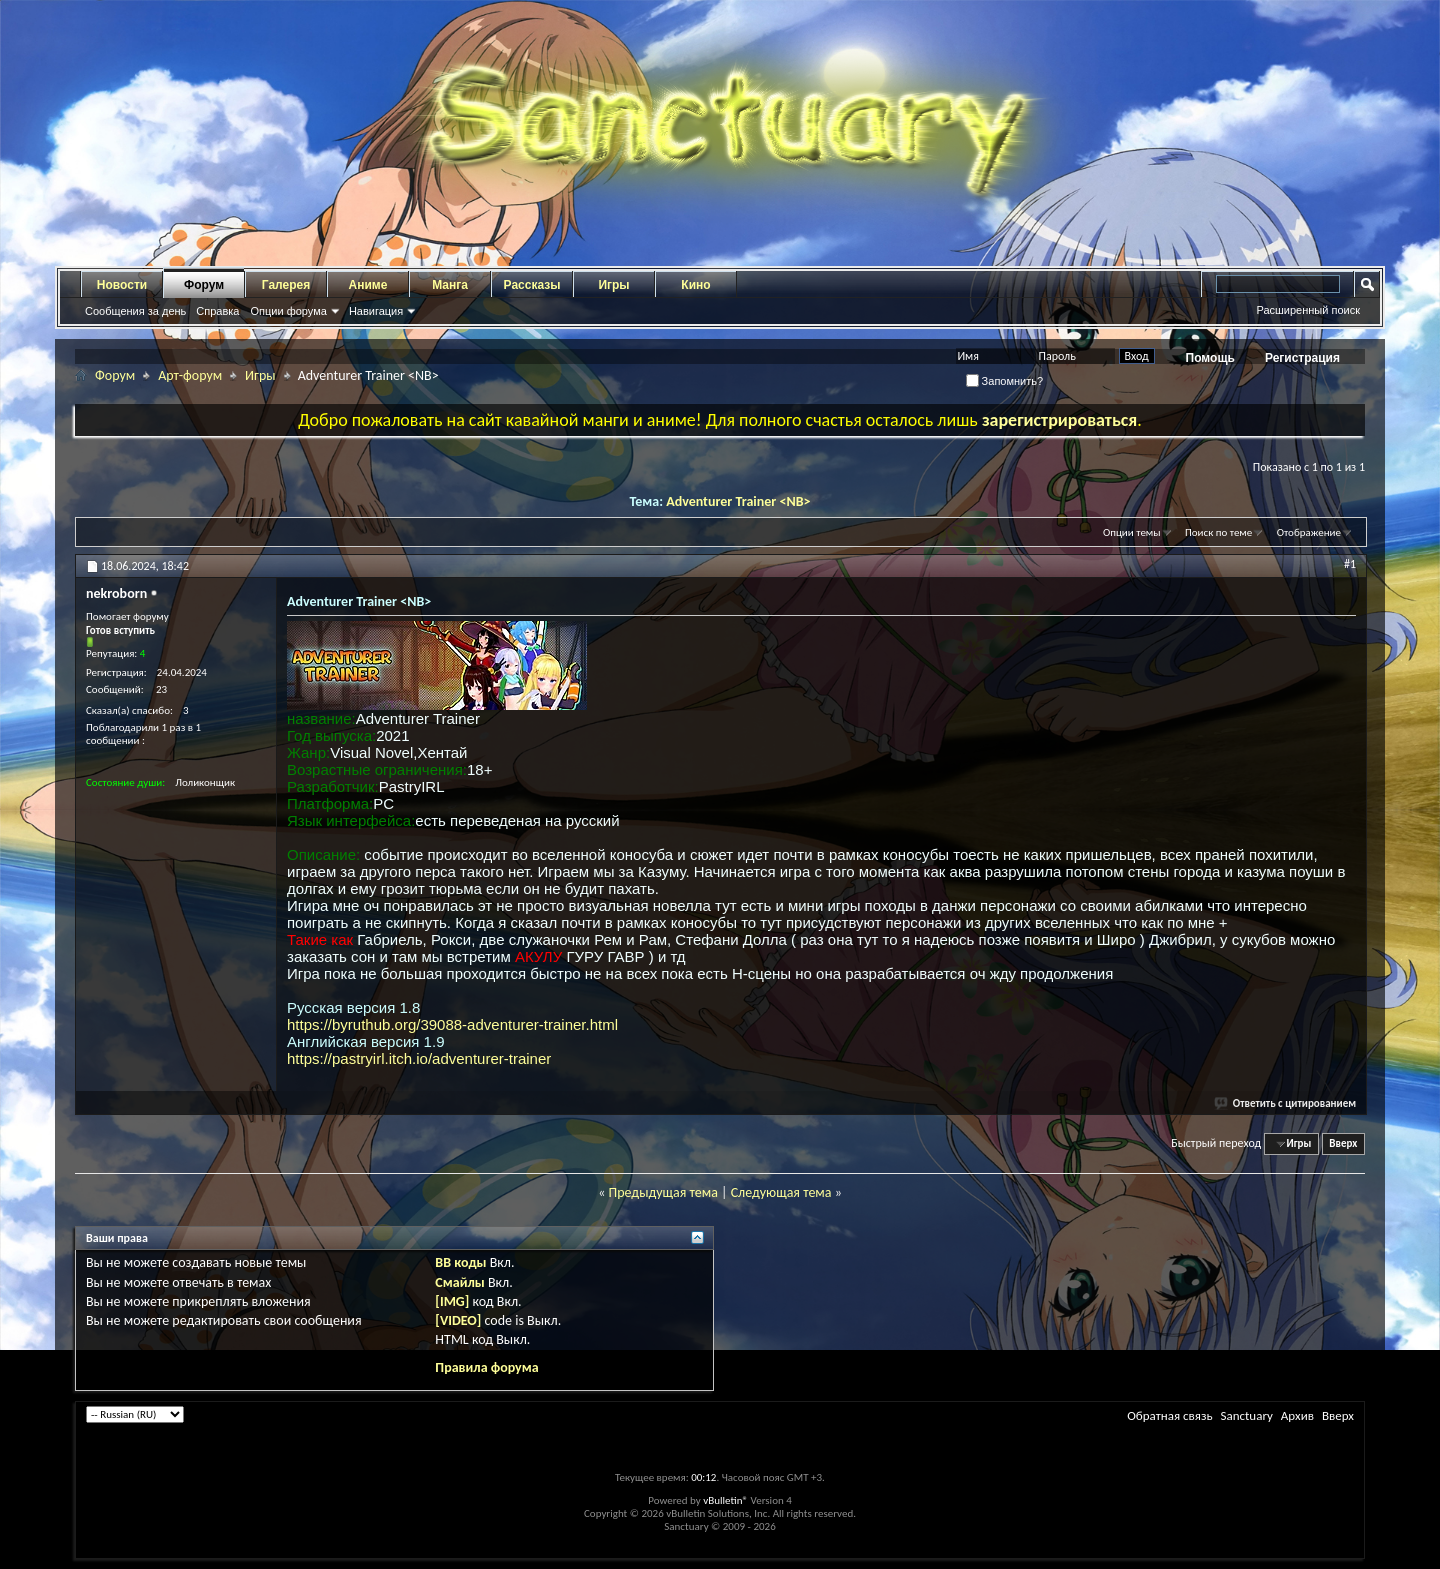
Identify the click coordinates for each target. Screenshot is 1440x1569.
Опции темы (1132, 532)
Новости (122, 285)
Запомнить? (1005, 381)
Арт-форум (190, 375)
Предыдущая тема (662, 1192)
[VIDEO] (458, 1320)
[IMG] (452, 1301)
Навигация (376, 311)
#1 (1350, 564)
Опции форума (288, 311)
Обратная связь (1169, 1415)
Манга (450, 285)
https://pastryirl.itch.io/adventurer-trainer (419, 1058)
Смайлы (459, 1282)
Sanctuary (1246, 1415)
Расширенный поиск (1308, 310)
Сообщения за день (135, 311)
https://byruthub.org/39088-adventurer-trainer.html (452, 1024)
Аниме (368, 285)
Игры (613, 285)
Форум (204, 285)
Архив (1297, 1415)
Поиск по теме (1218, 532)
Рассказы (532, 285)
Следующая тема (781, 1192)
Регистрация (1302, 358)
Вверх (1343, 1143)
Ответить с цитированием (1286, 1103)
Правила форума (486, 1367)
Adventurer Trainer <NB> (738, 501)
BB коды (460, 1262)
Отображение (1309, 532)
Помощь (1210, 358)
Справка (217, 311)
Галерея (286, 285)
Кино (695, 285)
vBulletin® (725, 1500)
